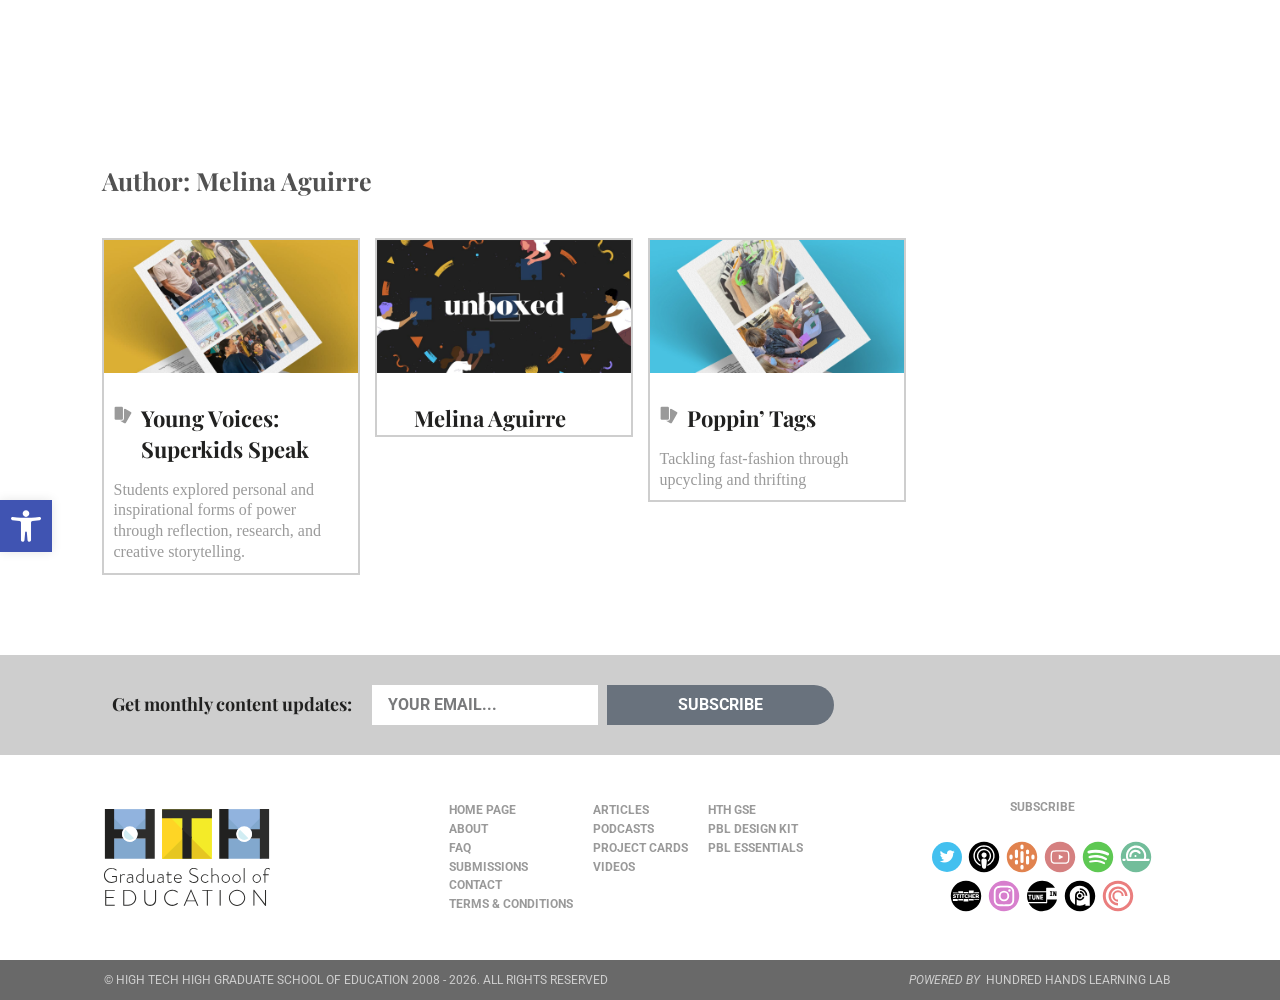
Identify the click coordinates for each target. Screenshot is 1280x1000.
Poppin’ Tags (751, 418)
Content (1105, 61)
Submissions (488, 867)
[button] (26, 526)
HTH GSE (732, 810)
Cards (251, 61)
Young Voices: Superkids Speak (225, 433)
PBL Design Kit (753, 829)
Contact (475, 885)
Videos (437, 61)
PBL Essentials (755, 848)
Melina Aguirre (490, 418)
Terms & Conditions (511, 904)
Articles (162, 61)
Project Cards (640, 848)
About (1021, 61)
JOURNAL (946, 61)
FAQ (460, 848)
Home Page (482, 810)
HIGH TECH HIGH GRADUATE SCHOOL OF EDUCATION (262, 980)
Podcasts (343, 61)
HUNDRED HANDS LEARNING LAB (1078, 980)
